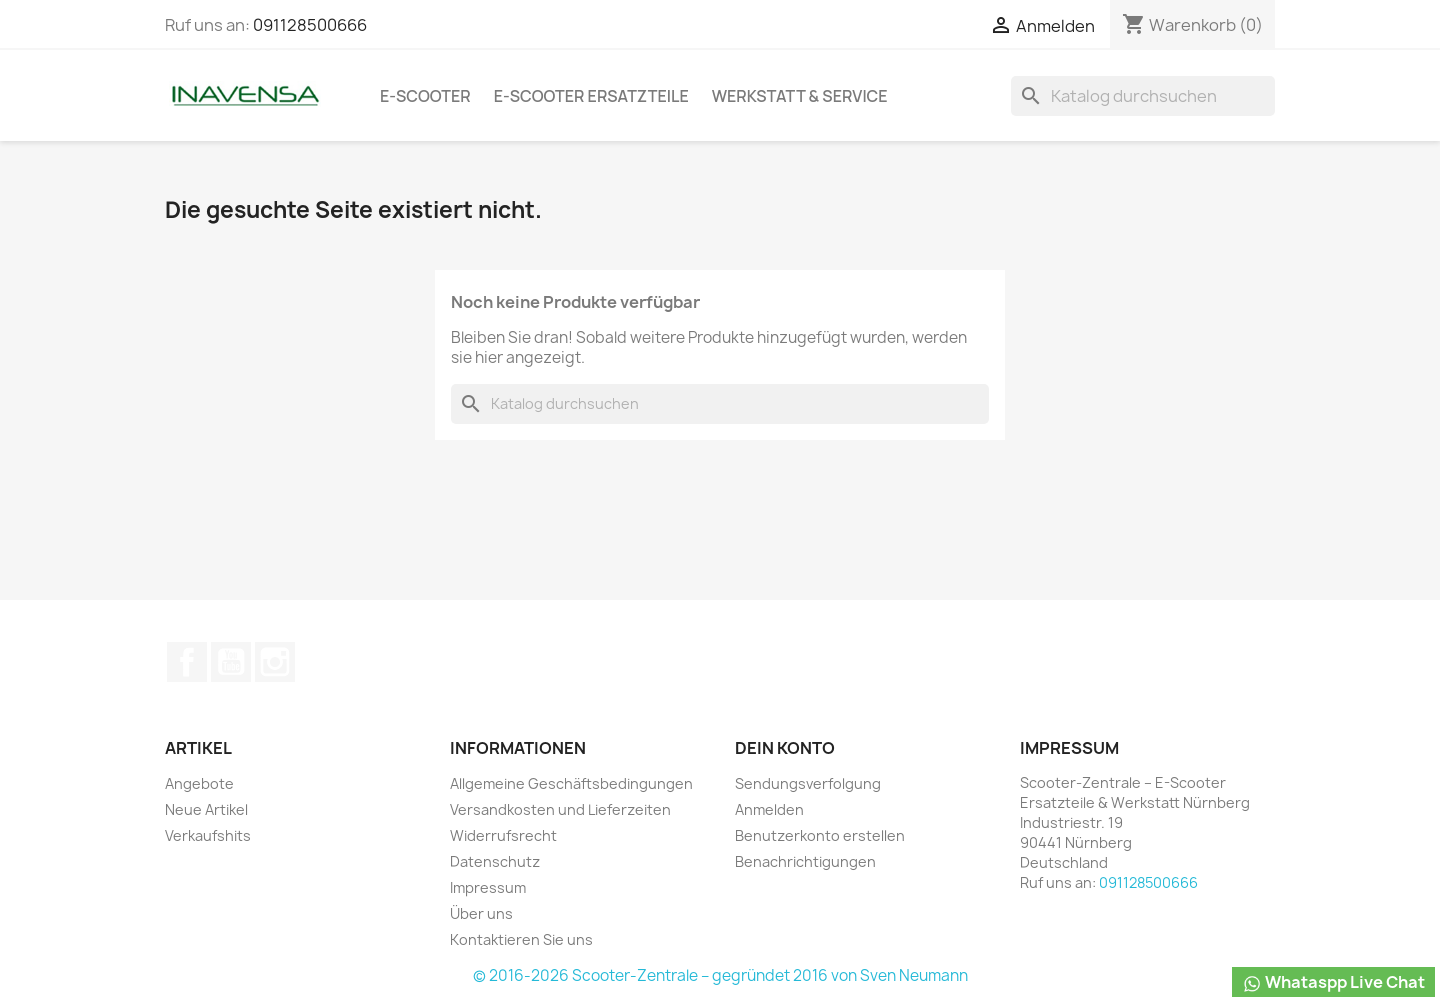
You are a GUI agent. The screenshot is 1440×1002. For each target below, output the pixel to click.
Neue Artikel (206, 809)
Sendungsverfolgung (808, 783)
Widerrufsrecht (503, 835)
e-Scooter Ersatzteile (591, 96)
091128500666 (310, 25)
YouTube (231, 662)
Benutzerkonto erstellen (820, 835)
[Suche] (1143, 96)
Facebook (187, 662)
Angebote (199, 783)
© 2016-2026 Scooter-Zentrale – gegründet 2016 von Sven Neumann (720, 975)
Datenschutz (495, 861)
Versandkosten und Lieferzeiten (560, 809)
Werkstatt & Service (800, 96)
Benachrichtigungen (805, 861)
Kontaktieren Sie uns (521, 939)
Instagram (275, 662)
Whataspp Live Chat (1333, 982)
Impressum (488, 887)
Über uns (481, 913)
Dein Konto (785, 748)
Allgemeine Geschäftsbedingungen (571, 783)
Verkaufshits (208, 835)
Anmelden (769, 809)
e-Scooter (425, 96)
